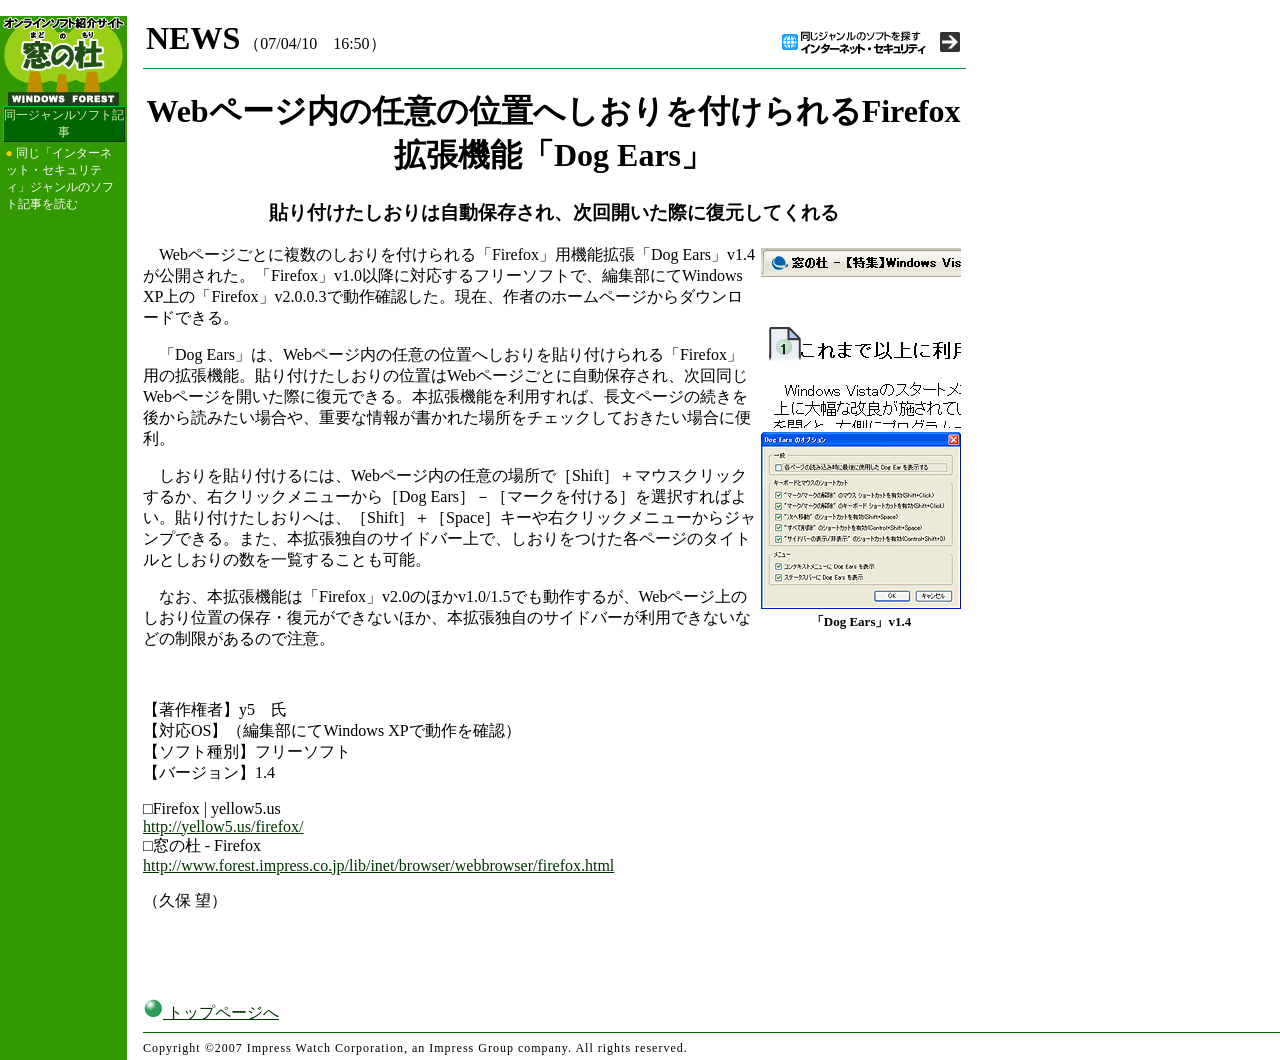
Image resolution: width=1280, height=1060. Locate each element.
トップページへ (211, 1012)
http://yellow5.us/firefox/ (223, 826)
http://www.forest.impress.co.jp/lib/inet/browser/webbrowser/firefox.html (378, 865)
